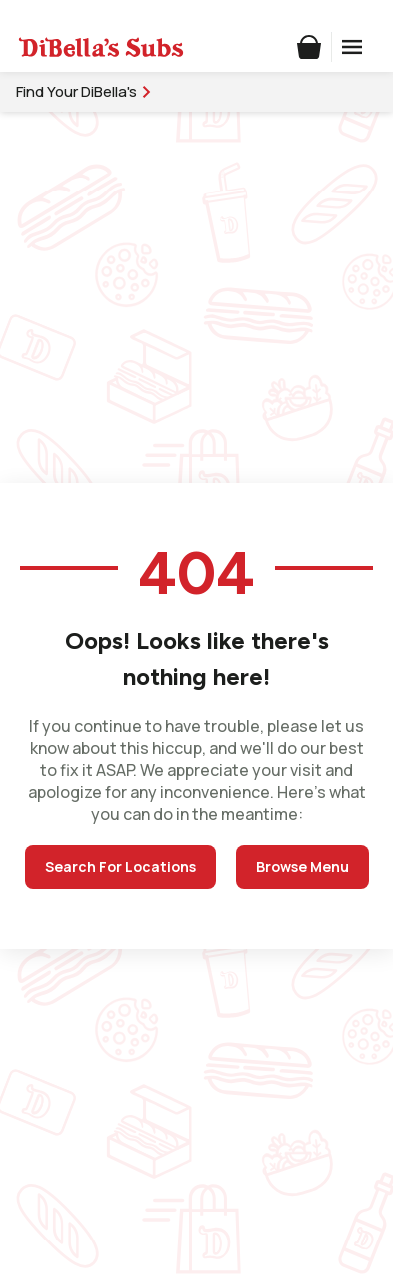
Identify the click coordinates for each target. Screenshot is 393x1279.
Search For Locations (120, 866)
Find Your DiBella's (84, 91)
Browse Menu (302, 866)
